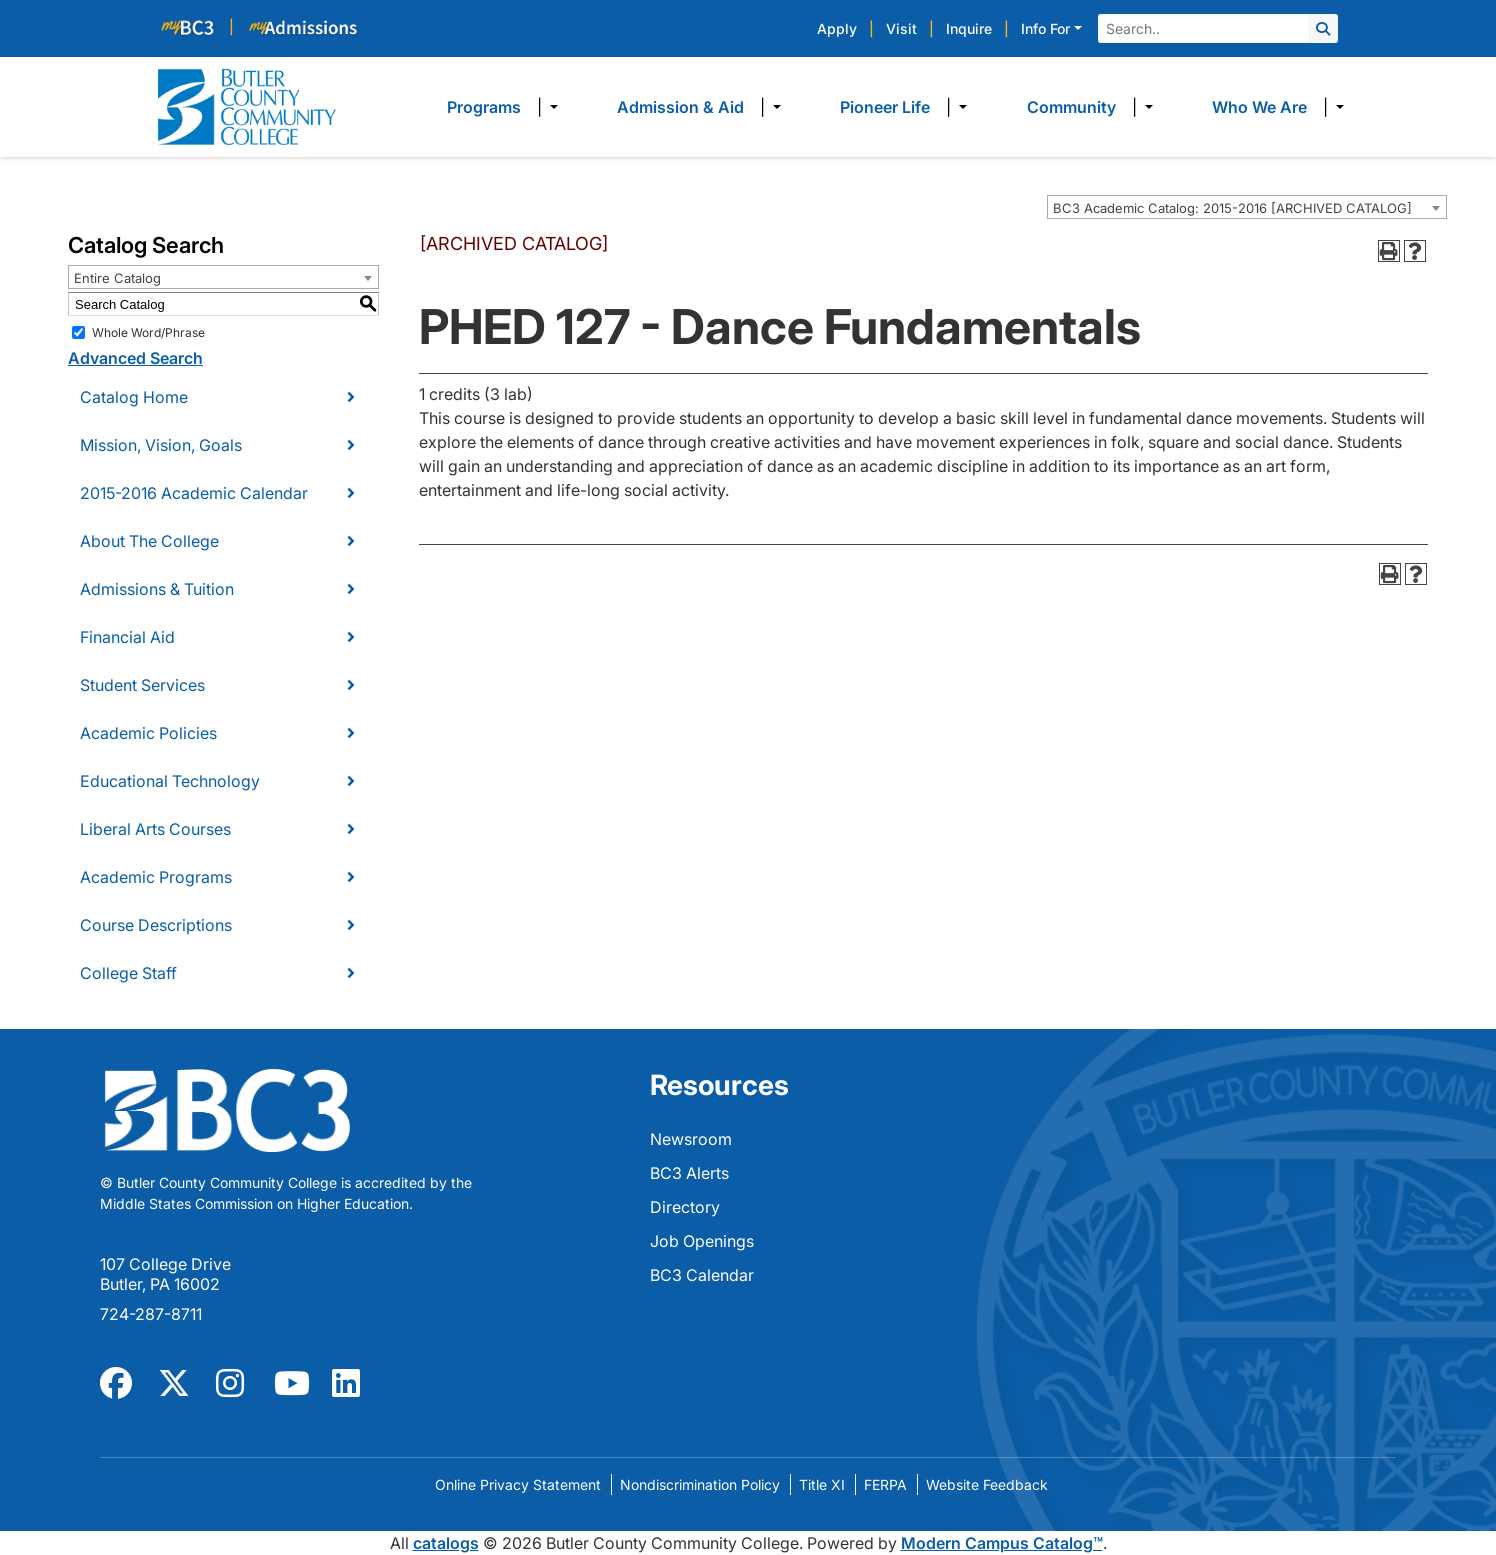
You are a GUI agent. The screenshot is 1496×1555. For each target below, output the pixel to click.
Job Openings (702, 1241)
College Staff (128, 973)
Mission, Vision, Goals (161, 445)
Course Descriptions (156, 925)
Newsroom (691, 1139)
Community (1071, 107)
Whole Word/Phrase (148, 332)
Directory (685, 1207)
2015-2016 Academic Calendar (194, 493)
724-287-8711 (151, 1314)
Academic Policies (148, 733)
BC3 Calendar (702, 1275)
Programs (484, 107)
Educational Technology (170, 781)
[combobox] (1247, 207)
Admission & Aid (680, 107)
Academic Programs (156, 877)
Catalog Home (134, 397)
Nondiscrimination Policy (700, 1484)
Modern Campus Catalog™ (1002, 1543)
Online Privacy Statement (518, 1484)
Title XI (822, 1484)
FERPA (885, 1484)
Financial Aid (127, 637)
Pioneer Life (885, 107)
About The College (149, 541)
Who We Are (1259, 107)
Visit (901, 28)
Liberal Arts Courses (155, 829)
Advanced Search (135, 358)
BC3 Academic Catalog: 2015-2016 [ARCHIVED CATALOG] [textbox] (1232, 208)
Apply (837, 28)
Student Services (142, 685)
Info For (1045, 28)
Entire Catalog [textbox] (117, 278)
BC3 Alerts (689, 1173)
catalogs (446, 1543)
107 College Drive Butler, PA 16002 (165, 1274)
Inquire (969, 28)
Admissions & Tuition (157, 589)
